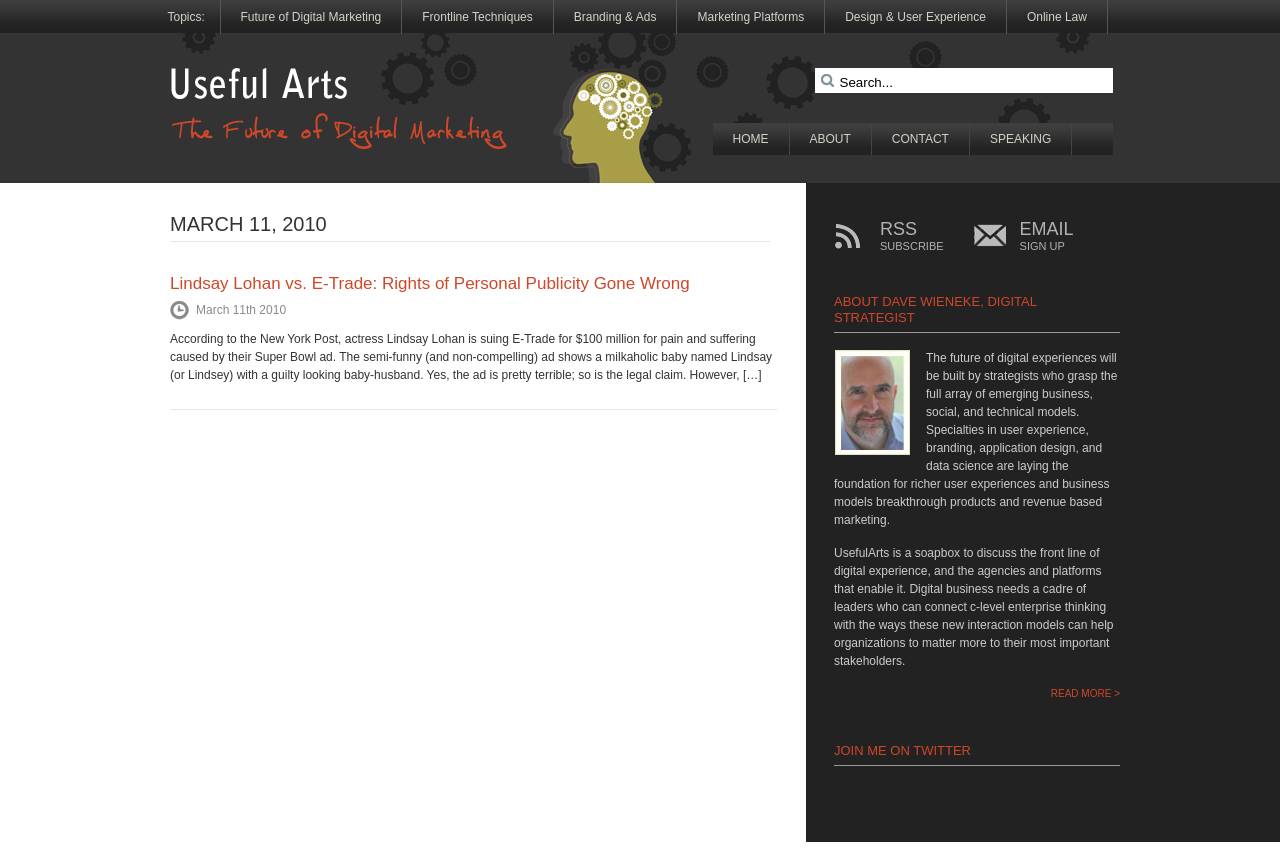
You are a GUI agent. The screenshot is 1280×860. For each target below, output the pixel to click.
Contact (920, 139)
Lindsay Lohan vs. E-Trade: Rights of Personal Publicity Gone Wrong (430, 283)
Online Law (1057, 17)
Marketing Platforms (750, 17)
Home (751, 139)
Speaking (1020, 139)
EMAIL (1047, 236)
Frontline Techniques (477, 17)
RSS (912, 236)
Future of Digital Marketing (311, 17)
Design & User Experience (915, 17)
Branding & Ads (615, 17)
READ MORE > (1085, 693)
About (830, 139)
